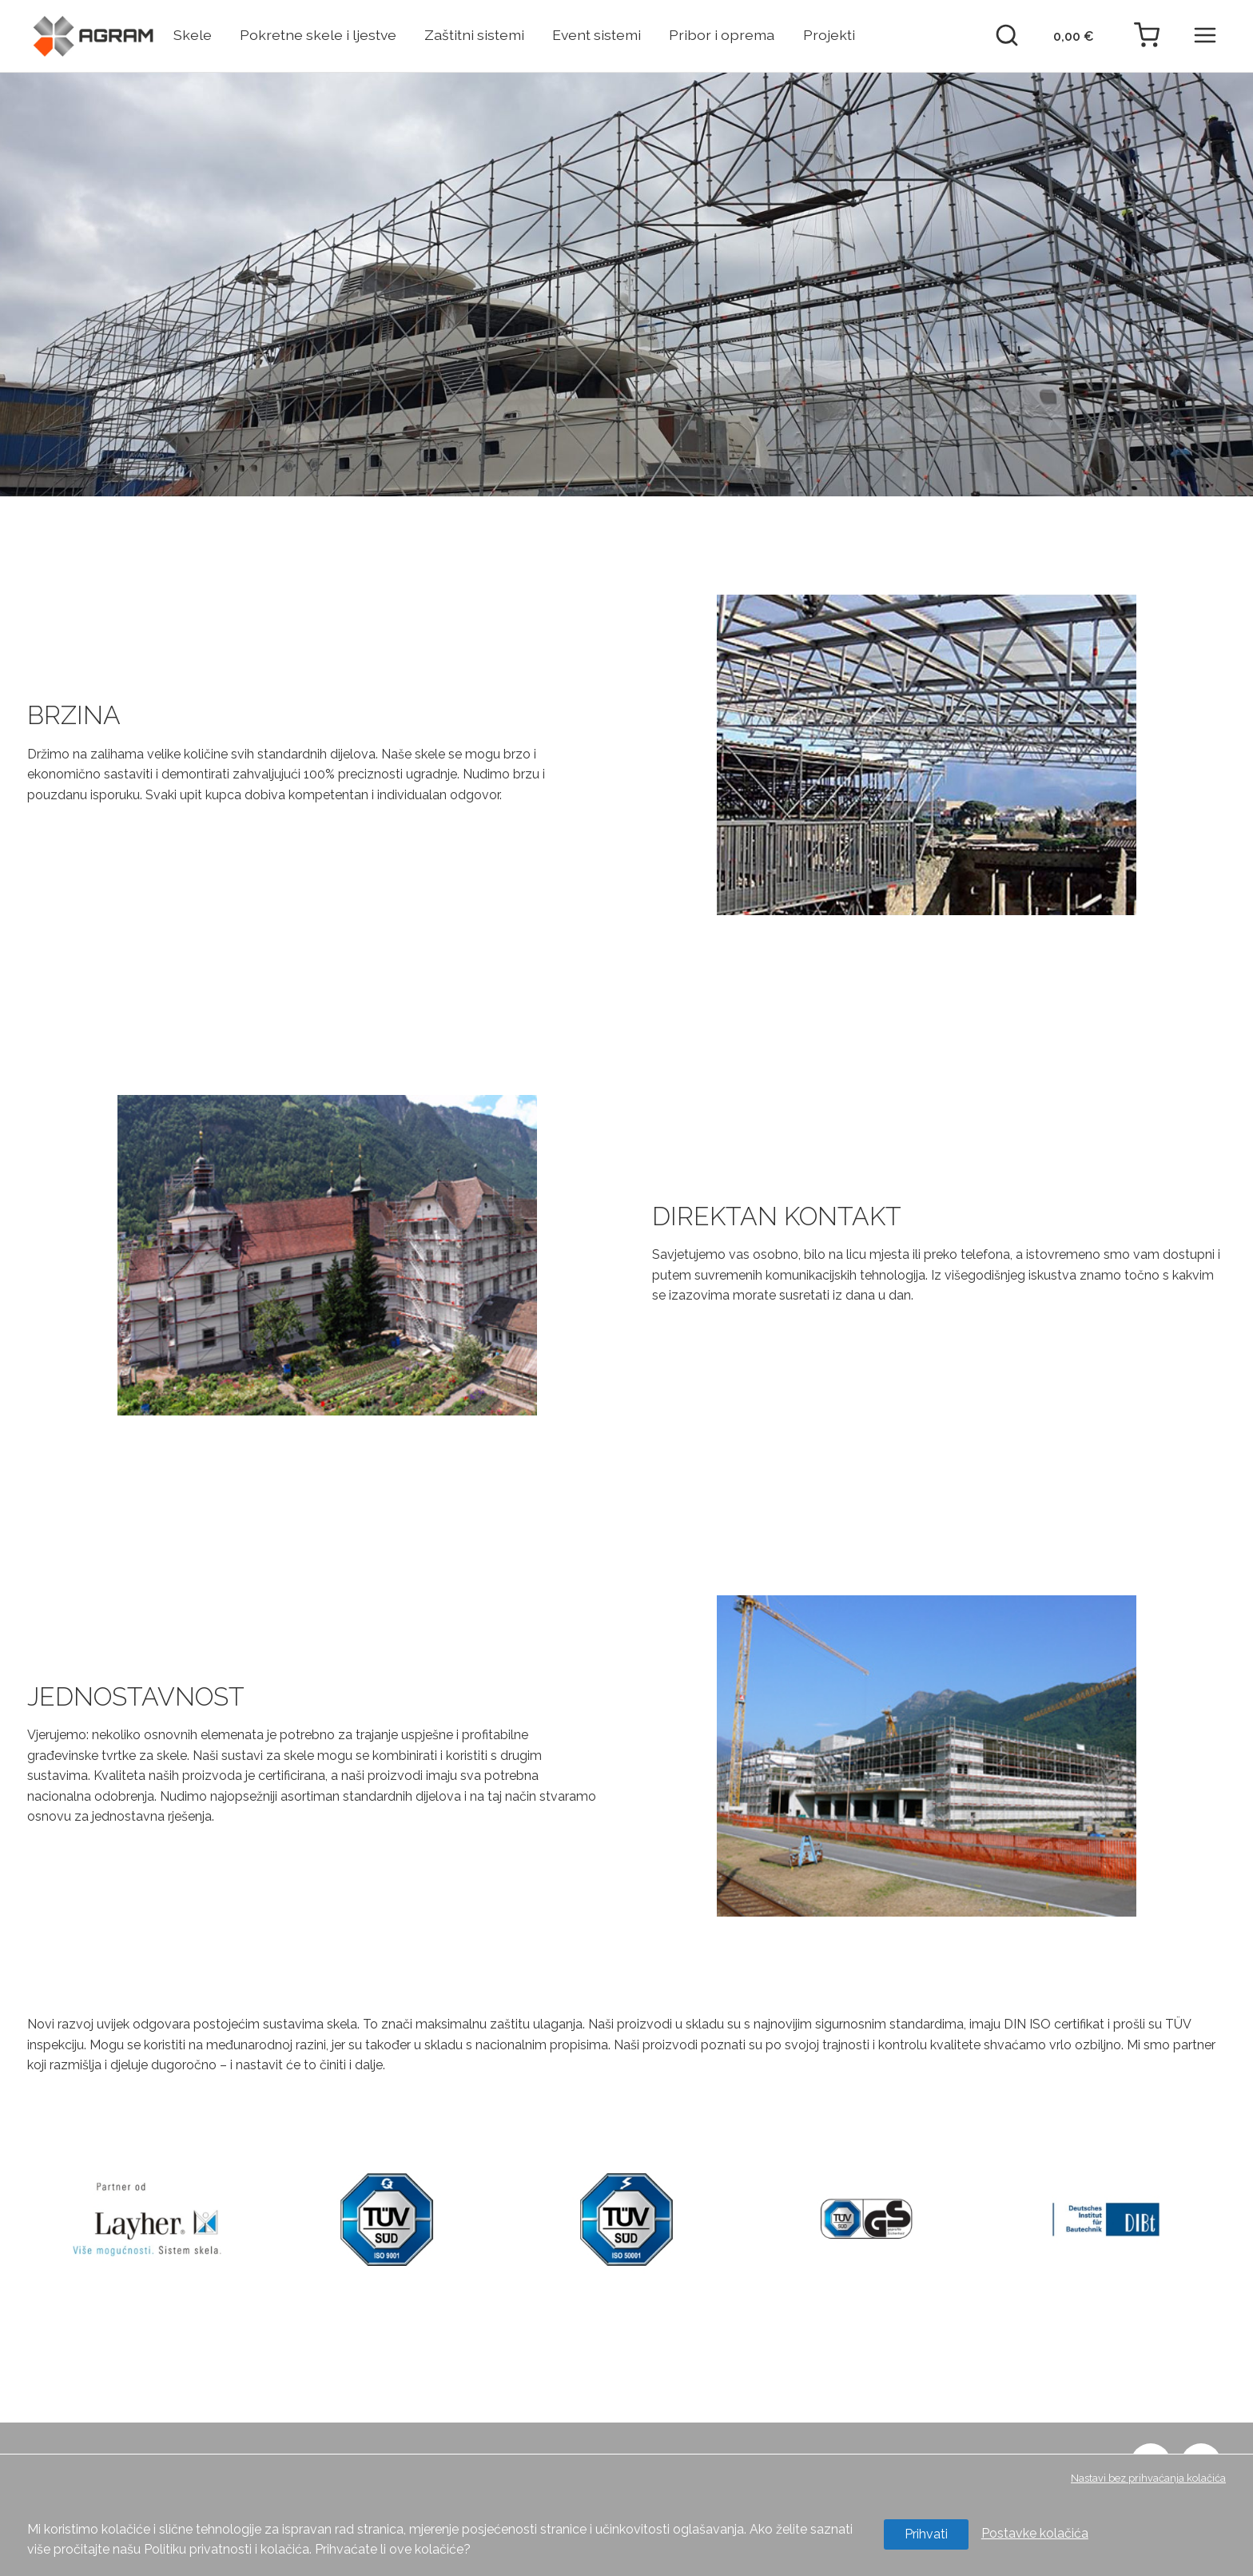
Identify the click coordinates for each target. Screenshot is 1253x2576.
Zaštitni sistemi (474, 34)
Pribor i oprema (721, 34)
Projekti (829, 34)
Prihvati (926, 2534)
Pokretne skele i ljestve (318, 34)
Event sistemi (596, 34)
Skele (192, 34)
